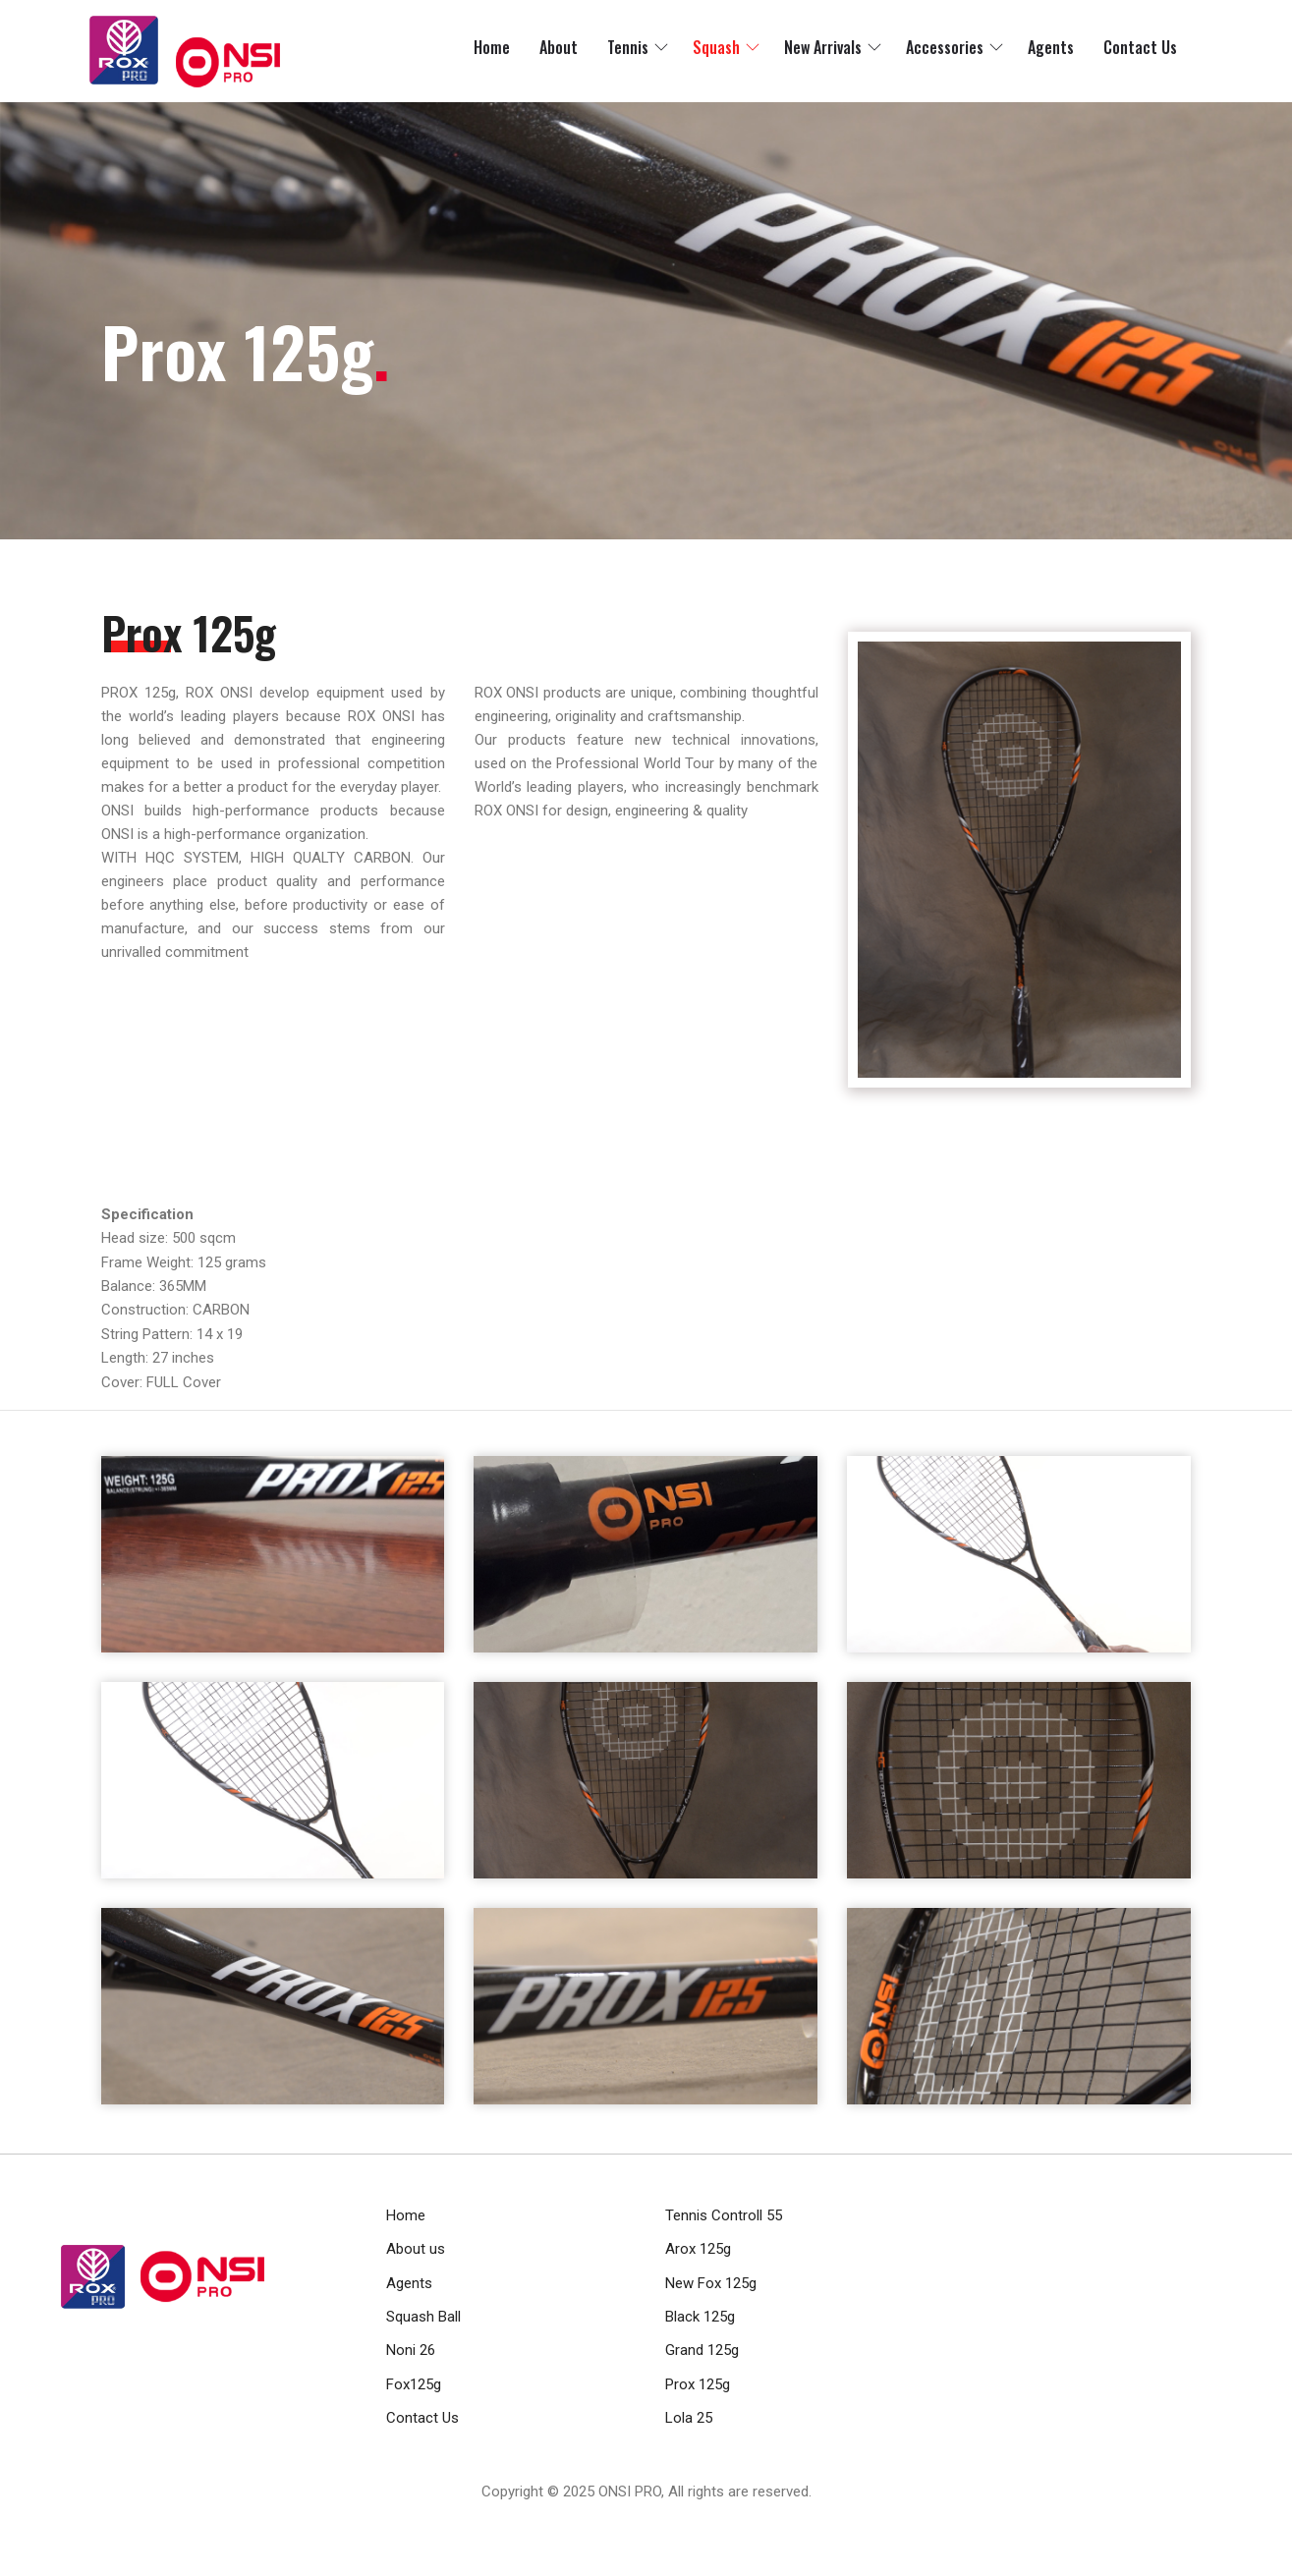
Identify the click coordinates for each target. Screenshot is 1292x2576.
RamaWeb (610, 2515)
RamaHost (680, 2515)
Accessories (944, 47)
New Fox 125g (711, 2283)
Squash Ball (423, 2316)
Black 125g (700, 2316)
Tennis (627, 47)
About (558, 47)
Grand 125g (702, 2350)
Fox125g (413, 2384)
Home (492, 47)
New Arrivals (823, 47)
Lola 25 (688, 2418)
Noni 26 (410, 2350)
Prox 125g (697, 2384)
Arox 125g (698, 2249)
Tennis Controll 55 (723, 2215)
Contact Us (1140, 47)
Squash (716, 47)
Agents (1051, 47)
